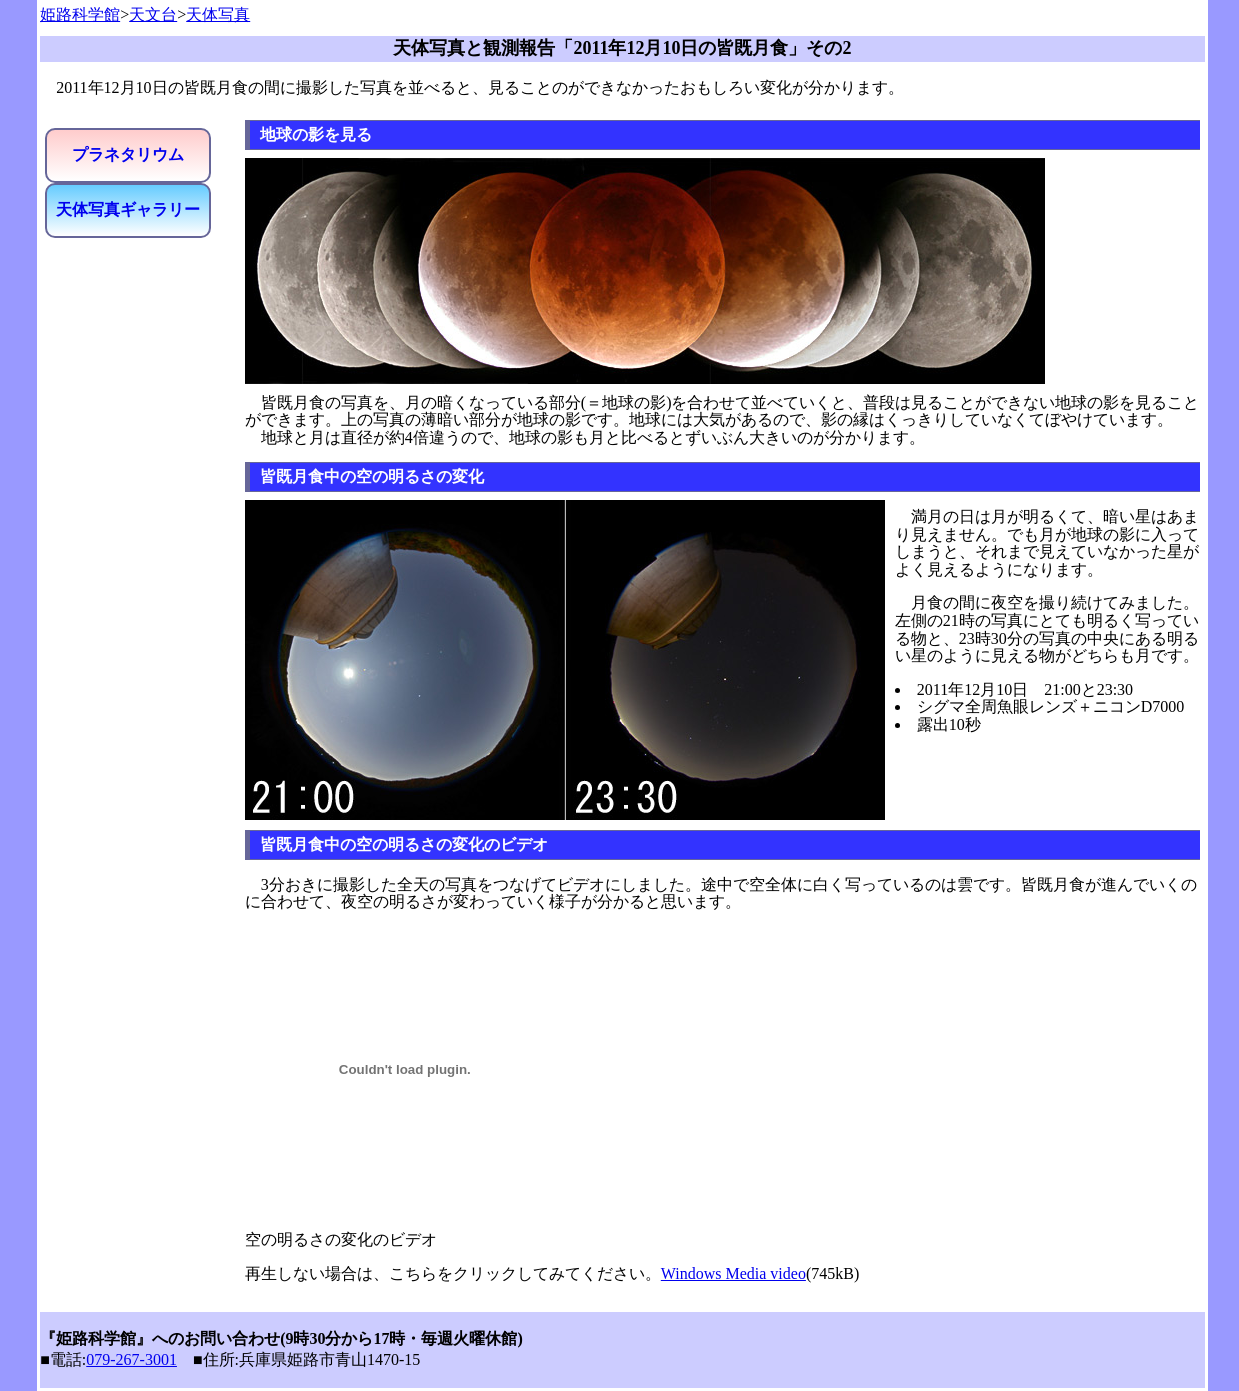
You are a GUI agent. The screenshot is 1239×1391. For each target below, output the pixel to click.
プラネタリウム (128, 154)
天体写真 (218, 14)
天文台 (153, 14)
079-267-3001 (131, 1359)
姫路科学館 (80, 14)
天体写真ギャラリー (128, 209)
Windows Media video (733, 1273)
